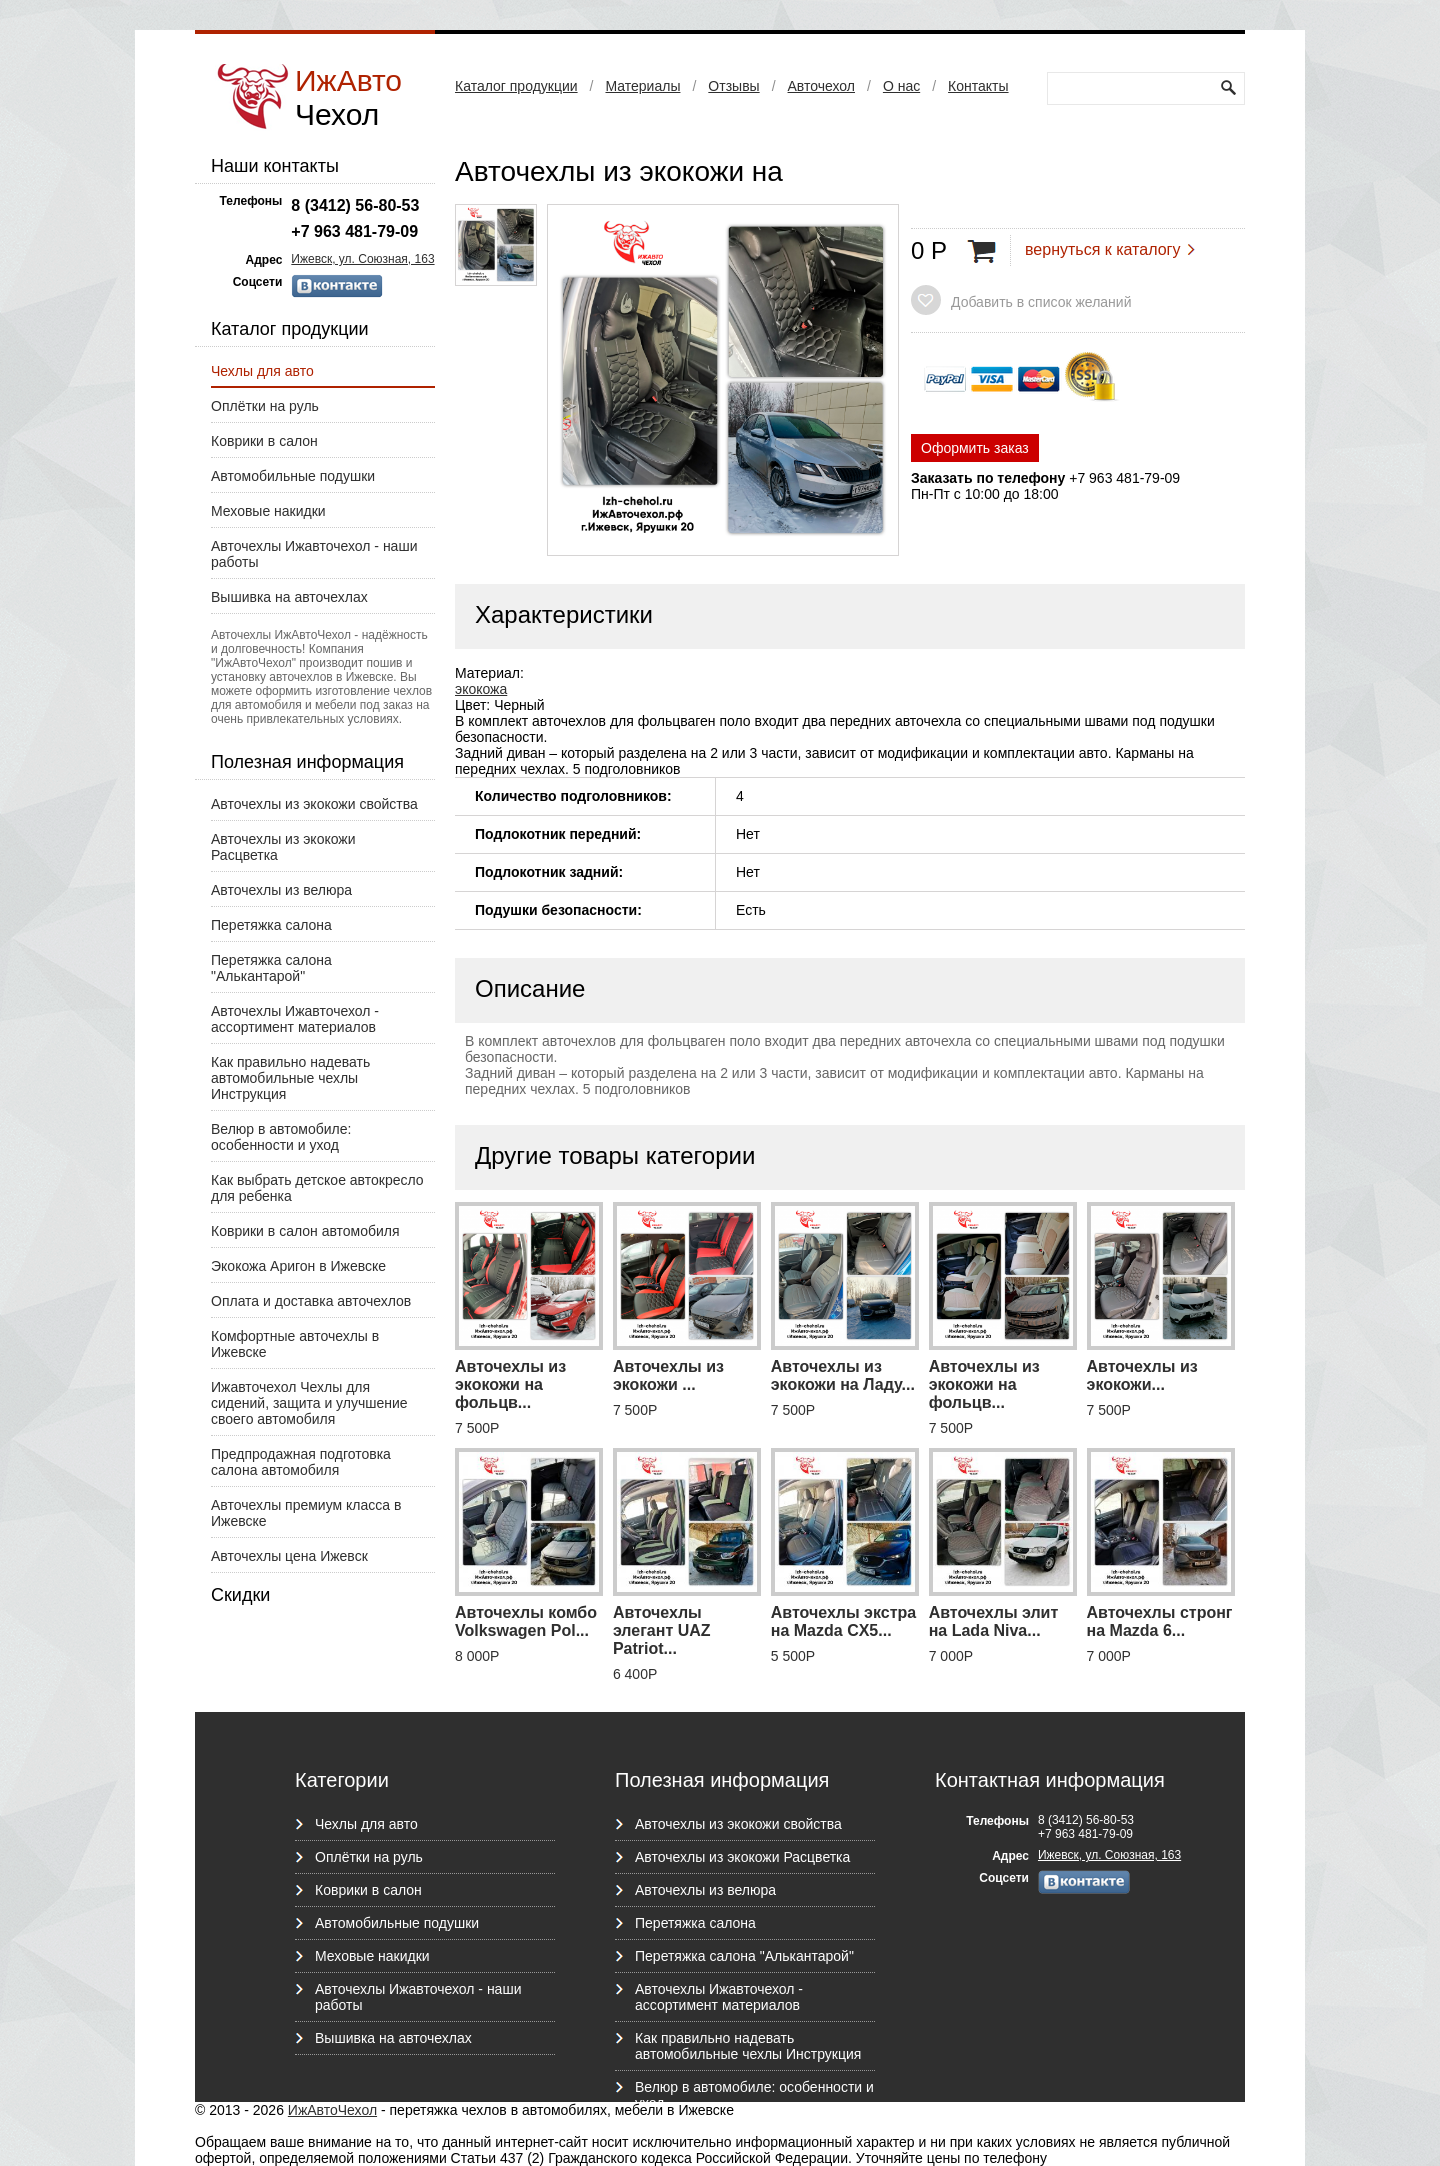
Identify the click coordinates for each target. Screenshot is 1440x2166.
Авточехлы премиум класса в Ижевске (306, 1513)
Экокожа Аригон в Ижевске (298, 1266)
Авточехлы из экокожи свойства (314, 804)
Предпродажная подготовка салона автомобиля (301, 1462)
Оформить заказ (975, 448)
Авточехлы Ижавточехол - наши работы (314, 554)
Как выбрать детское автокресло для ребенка (317, 1188)
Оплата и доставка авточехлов (311, 1301)
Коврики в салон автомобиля (305, 1231)
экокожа (481, 689)
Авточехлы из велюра (281, 890)
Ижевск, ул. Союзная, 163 (362, 259)
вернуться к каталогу (1102, 249)
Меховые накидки (268, 511)
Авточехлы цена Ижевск (289, 1556)
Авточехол (821, 86)
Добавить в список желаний (1041, 302)
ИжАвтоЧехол (332, 2110)
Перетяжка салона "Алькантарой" (271, 968)
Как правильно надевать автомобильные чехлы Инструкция (290, 1078)
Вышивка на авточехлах (289, 597)
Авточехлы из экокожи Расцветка (283, 847)
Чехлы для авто (262, 371)
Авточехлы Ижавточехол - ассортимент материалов (295, 1019)
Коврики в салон (264, 441)
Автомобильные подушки (293, 476)
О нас (901, 86)
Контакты (978, 86)
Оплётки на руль (265, 406)
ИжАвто (348, 97)
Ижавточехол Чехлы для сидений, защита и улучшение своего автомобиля (309, 1403)
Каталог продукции (516, 86)
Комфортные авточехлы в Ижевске (295, 1344)
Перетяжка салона (271, 925)
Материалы (642, 86)
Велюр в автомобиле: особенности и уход (281, 1137)
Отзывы (733, 86)
